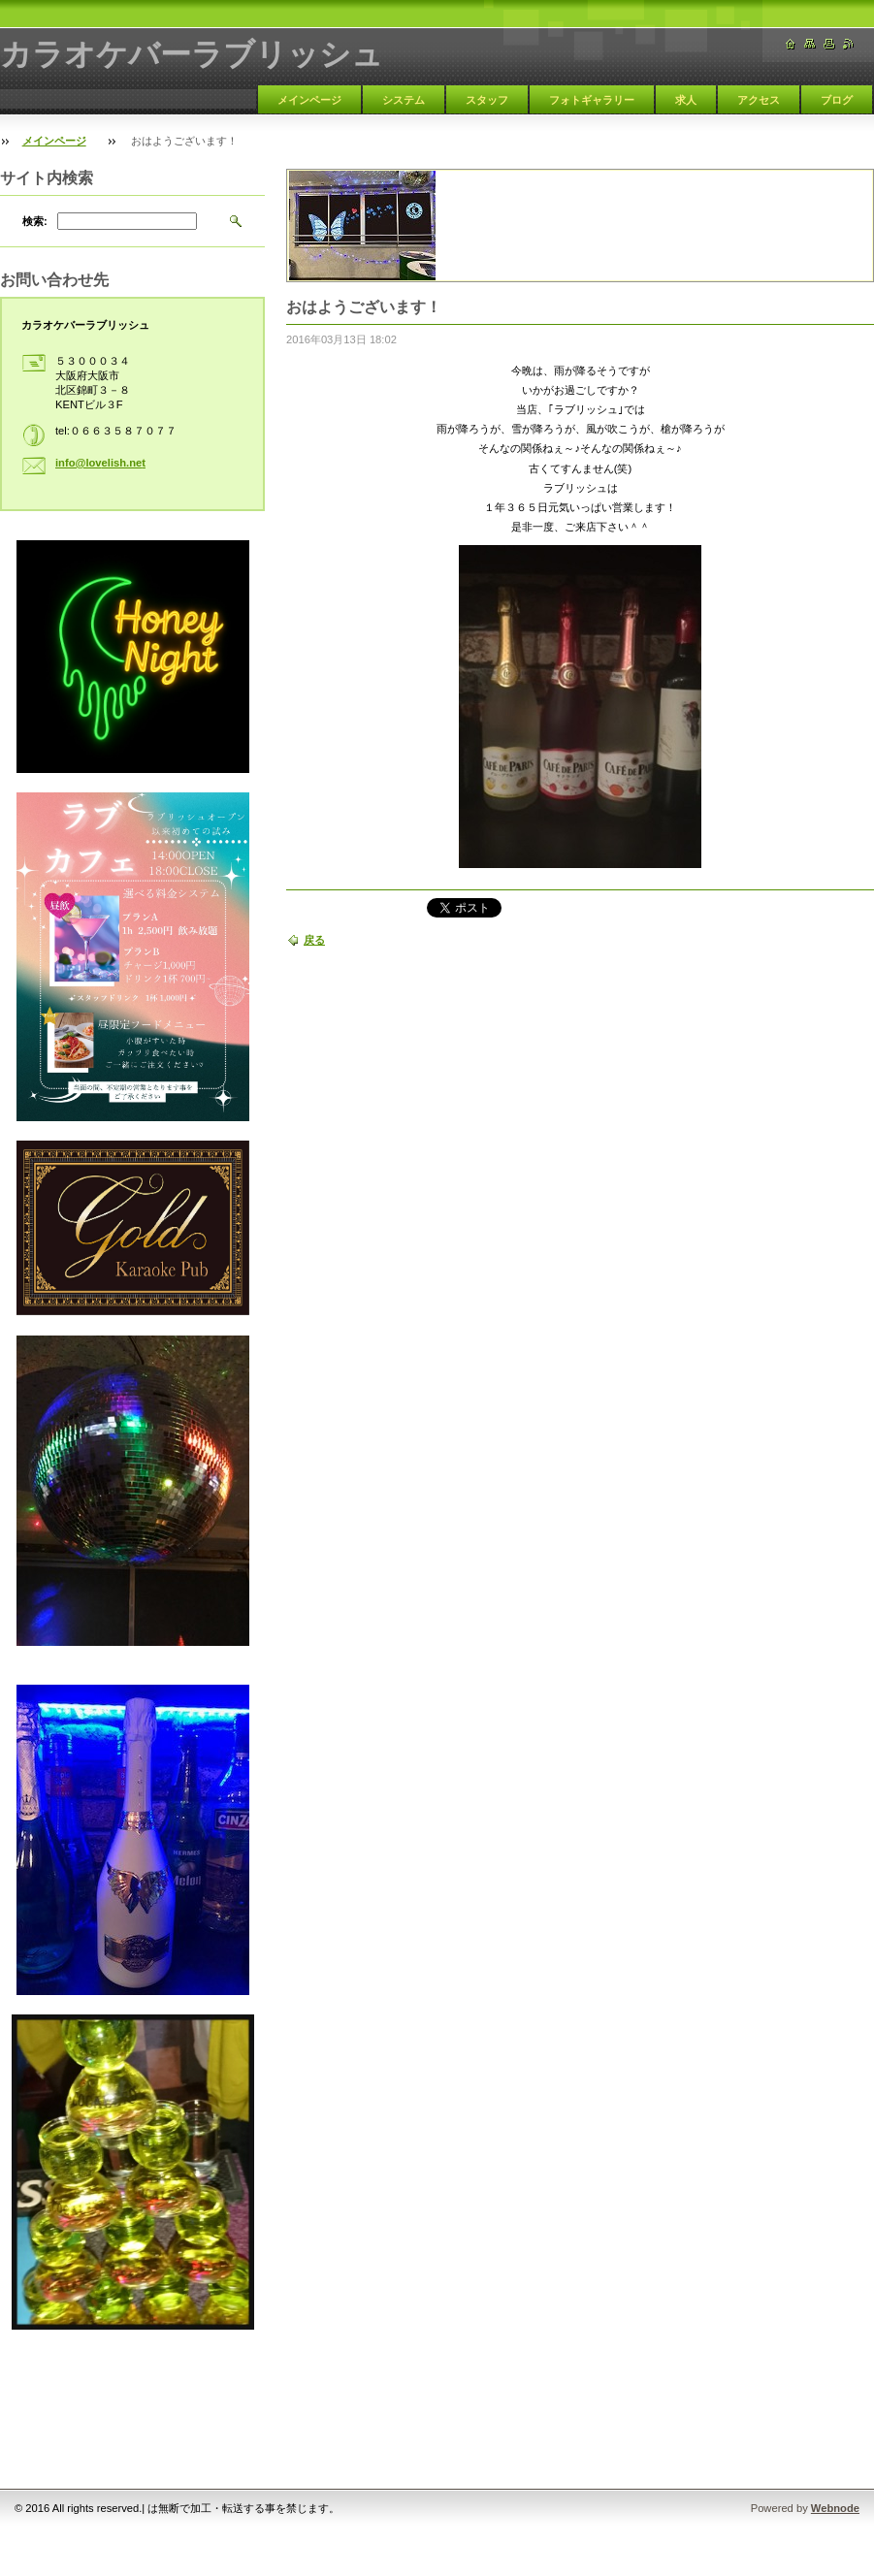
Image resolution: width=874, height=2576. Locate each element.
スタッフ (487, 100)
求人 (685, 100)
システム (403, 100)
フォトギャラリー (591, 100)
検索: (35, 221)
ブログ (837, 100)
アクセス (758, 100)
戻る (314, 940)
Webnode (835, 2508)
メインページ (309, 100)
